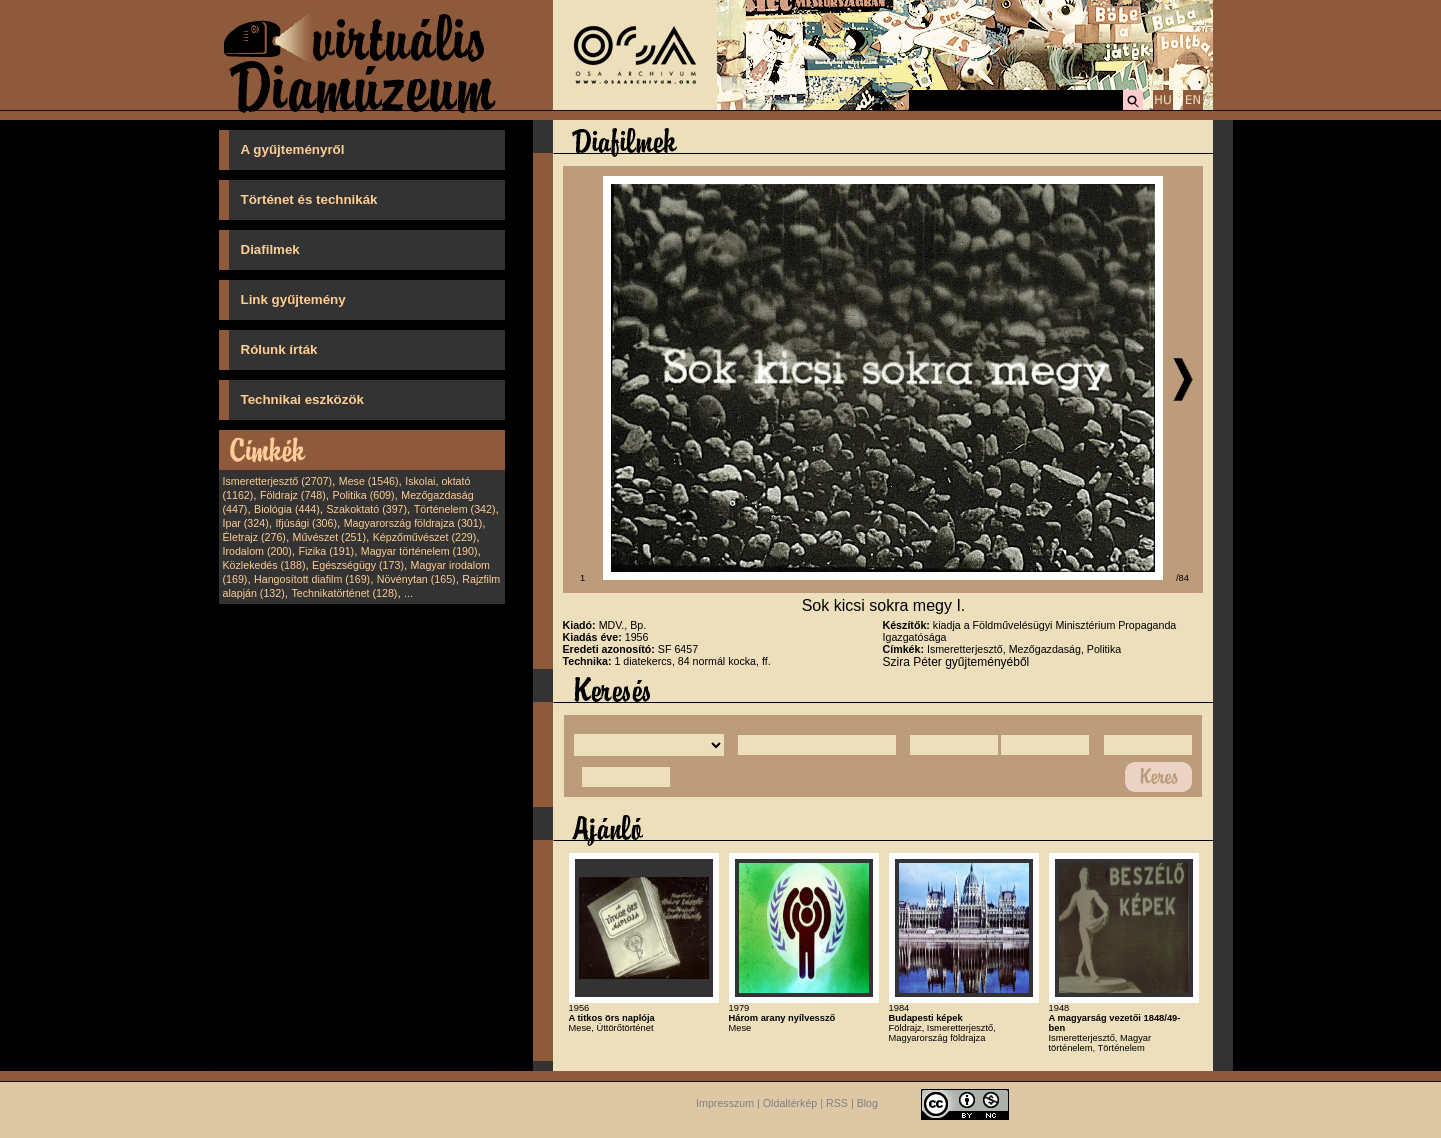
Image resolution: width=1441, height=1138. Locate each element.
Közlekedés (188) (264, 565)
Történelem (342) (455, 509)
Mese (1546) (369, 481)
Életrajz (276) (254, 537)
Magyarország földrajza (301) (413, 523)
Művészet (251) (329, 537)
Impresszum (725, 1103)
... (408, 593)
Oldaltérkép (790, 1103)
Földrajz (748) (293, 495)
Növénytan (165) (416, 579)
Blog (867, 1103)
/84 (1182, 578)
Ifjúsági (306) (306, 523)
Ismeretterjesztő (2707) (278, 481)
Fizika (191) (326, 551)
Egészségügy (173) (358, 565)
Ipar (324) (246, 523)
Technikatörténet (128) (344, 593)
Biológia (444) (287, 509)
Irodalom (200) (257, 551)
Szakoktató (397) (367, 509)
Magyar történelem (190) (419, 551)
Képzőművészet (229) (425, 537)
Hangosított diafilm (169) (312, 579)
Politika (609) (363, 495)
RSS (837, 1103)
